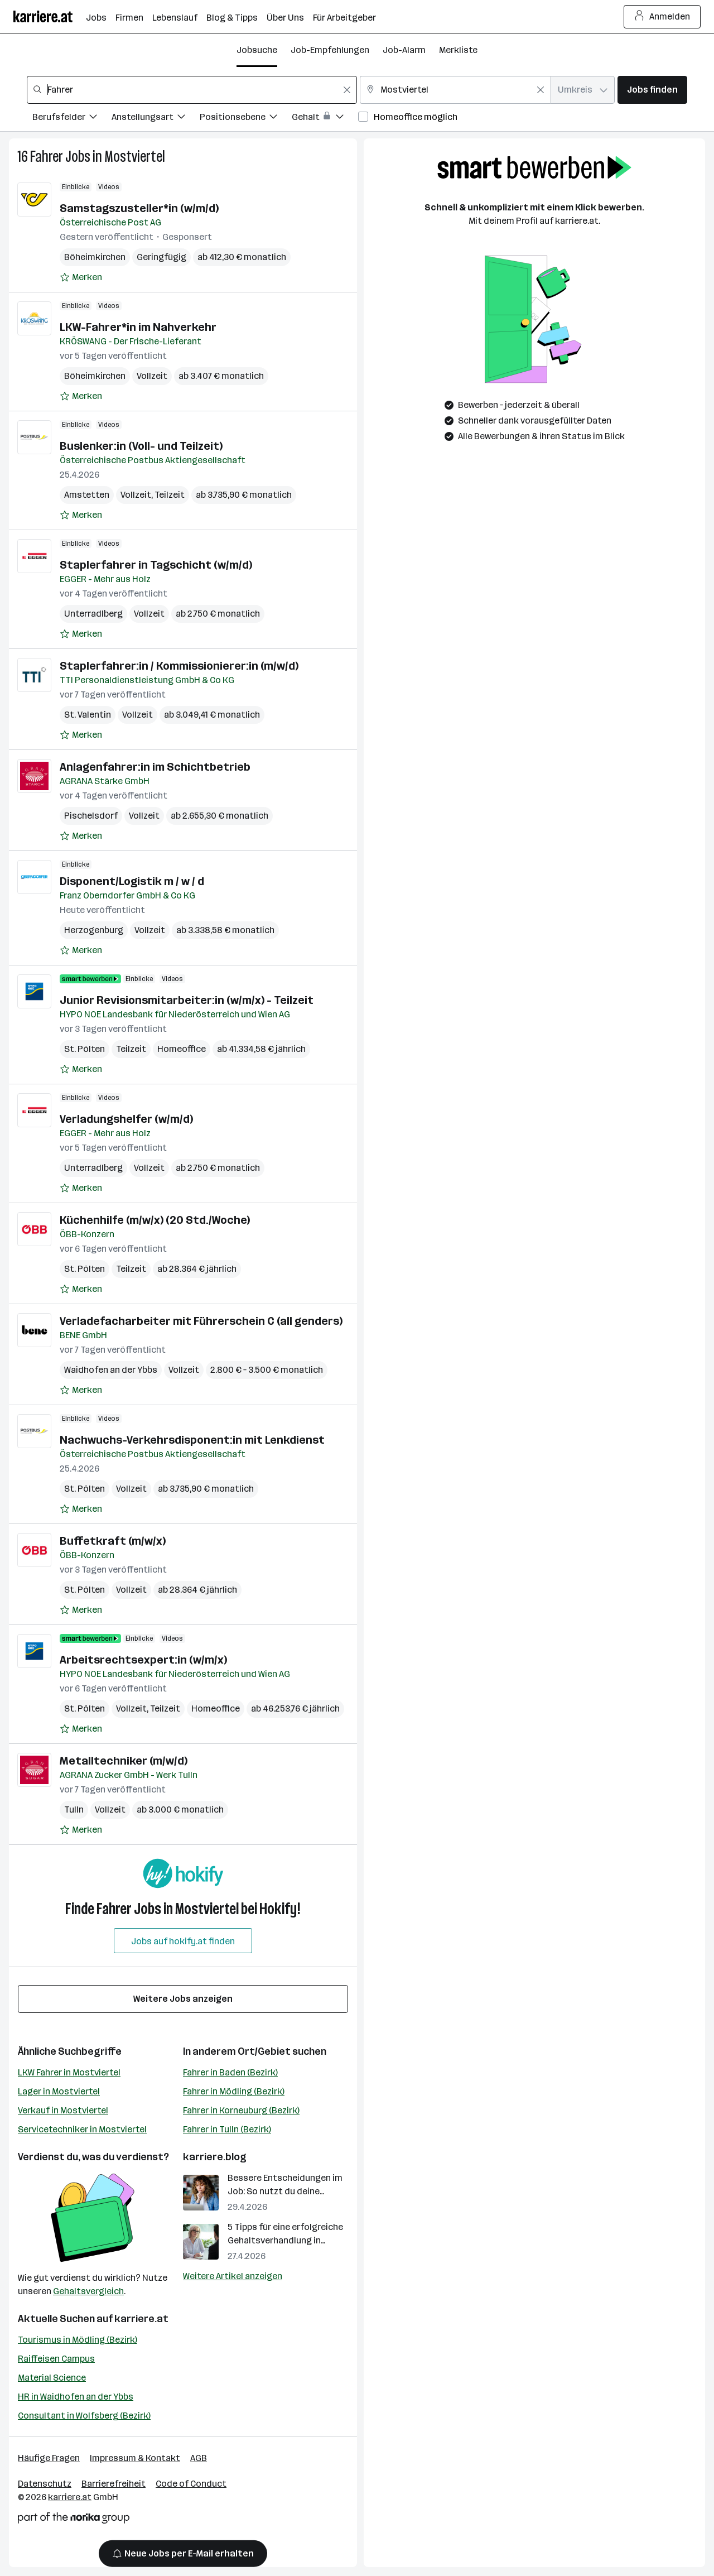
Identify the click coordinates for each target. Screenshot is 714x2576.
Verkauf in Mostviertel (63, 2110)
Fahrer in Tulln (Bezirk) (227, 2129)
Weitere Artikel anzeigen (232, 2276)
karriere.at (141, 2319)
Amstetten (86, 494)
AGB (198, 2458)
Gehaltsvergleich (88, 2291)
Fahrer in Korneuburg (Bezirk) (241, 2110)
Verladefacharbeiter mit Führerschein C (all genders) (201, 1321)
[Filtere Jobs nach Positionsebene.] (246, 118)
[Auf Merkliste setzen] (81, 277)
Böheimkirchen (95, 257)
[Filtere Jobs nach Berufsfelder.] (72, 118)
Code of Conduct (191, 2483)
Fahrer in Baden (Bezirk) (230, 2072)
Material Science (52, 2377)
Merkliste (458, 50)
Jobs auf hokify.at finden (183, 1941)
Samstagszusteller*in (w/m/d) (139, 208)
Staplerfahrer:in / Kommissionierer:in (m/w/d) (179, 665)
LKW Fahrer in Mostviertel (69, 2072)
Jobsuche (257, 50)
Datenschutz (44, 2483)
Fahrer (46, 156)
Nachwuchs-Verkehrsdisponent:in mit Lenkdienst (192, 1439)
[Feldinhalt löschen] (347, 90)
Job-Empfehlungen (330, 50)
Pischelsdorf (91, 815)
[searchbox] (192, 90)
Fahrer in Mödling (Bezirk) (233, 2091)
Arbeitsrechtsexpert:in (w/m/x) (143, 1659)
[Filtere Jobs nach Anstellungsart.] (156, 118)
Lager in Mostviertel (59, 2091)
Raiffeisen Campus (56, 2358)
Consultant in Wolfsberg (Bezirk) (84, 2415)
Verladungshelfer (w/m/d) (126, 1119)
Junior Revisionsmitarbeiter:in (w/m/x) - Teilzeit (186, 1000)
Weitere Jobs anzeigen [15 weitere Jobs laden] (183, 1998)
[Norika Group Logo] (73, 2519)
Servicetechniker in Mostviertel (82, 2129)
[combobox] (192, 90)
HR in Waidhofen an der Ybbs (75, 2396)
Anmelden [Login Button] (662, 16)
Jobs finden (652, 89)
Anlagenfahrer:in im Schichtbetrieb (155, 766)
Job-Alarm (404, 50)
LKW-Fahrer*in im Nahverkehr (138, 327)
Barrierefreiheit (113, 2483)
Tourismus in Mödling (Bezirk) (77, 2339)
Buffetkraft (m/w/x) (113, 1540)
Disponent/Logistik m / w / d (132, 881)
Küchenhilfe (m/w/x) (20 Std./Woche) (155, 1220)
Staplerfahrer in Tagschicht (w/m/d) (156, 564)
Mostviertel (134, 156)
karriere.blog (215, 2157)
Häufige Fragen (49, 2458)
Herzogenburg (93, 930)
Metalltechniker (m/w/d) (123, 1760)
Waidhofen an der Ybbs (110, 1369)
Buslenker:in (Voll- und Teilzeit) (141, 446)
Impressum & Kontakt (135, 2458)
